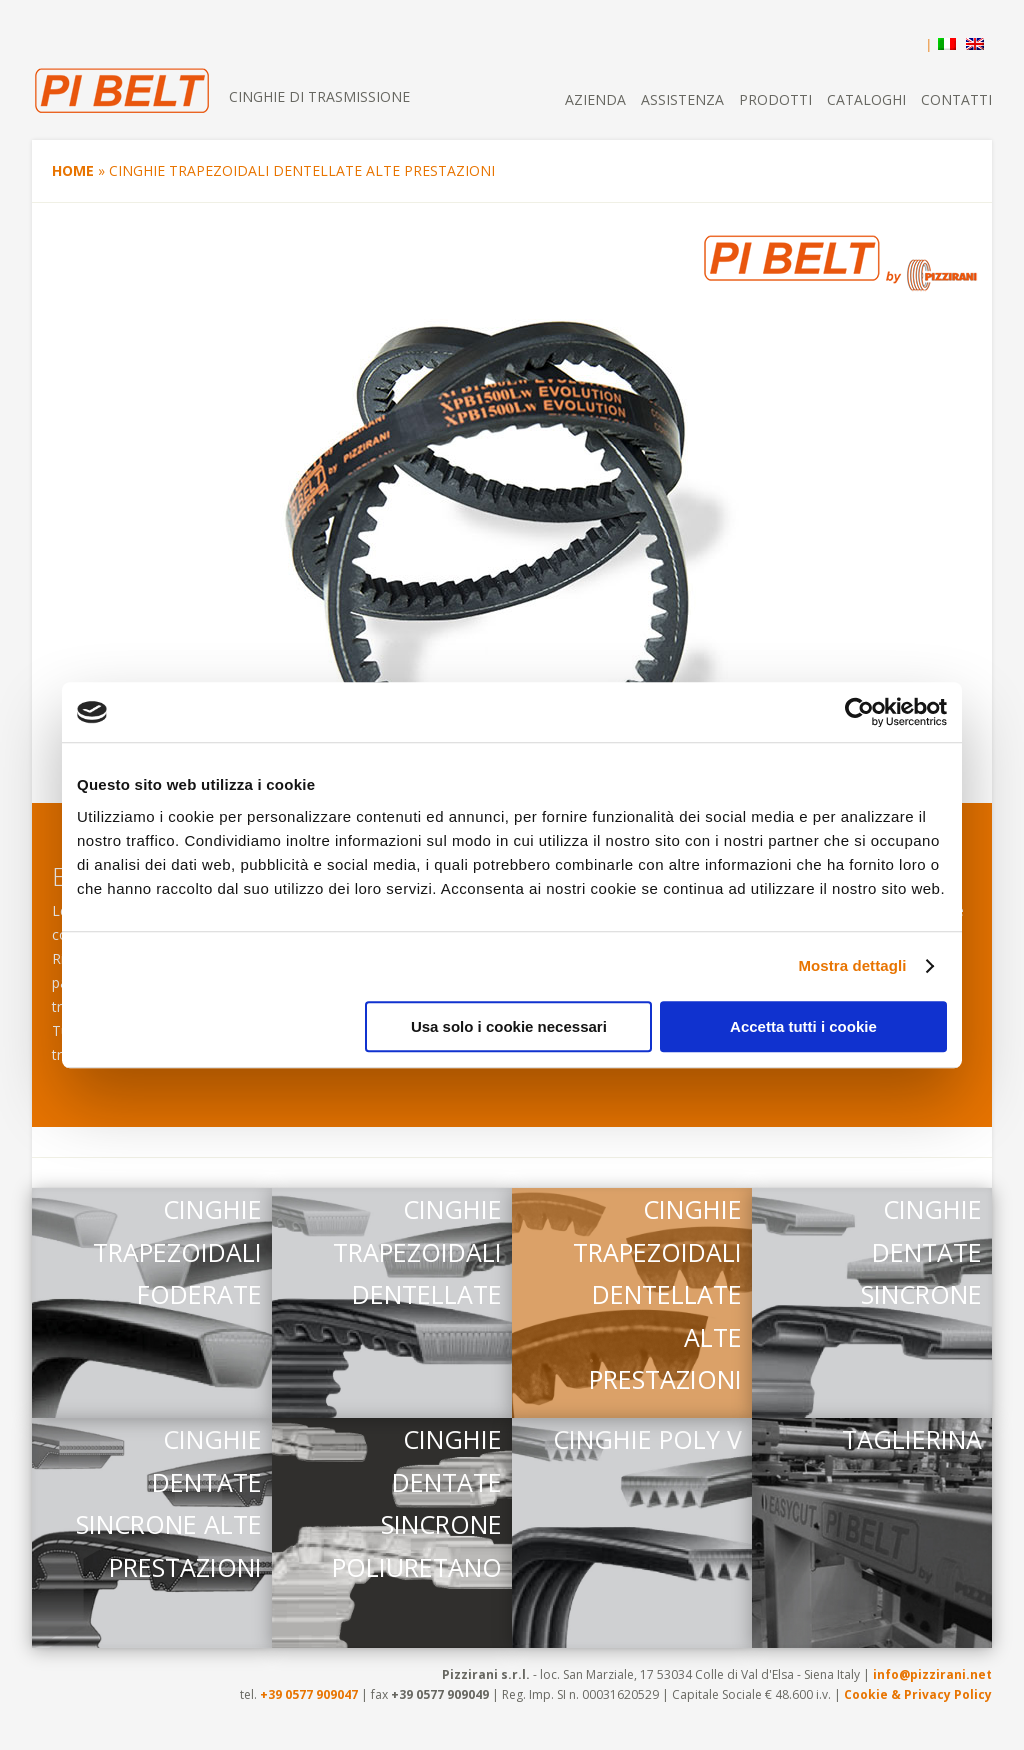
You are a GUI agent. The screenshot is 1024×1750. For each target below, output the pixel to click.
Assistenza (682, 99)
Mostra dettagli (852, 965)
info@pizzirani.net (932, 1674)
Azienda (595, 99)
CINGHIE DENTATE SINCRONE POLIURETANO (417, 1503)
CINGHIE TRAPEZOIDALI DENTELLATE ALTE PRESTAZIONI (657, 1294)
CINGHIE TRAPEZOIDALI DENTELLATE (417, 1251)
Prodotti (775, 99)
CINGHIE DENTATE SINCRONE (921, 1251)
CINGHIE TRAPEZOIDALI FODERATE (177, 1251)
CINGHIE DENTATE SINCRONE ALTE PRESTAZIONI (169, 1503)
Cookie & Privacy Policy (918, 1694)
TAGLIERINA (912, 1439)
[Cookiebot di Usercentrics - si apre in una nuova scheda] (859, 712)
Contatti (956, 99)
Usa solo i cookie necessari (509, 1026)
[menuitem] (942, 40)
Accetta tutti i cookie (803, 1026)
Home (73, 170)
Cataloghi (866, 99)
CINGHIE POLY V (647, 1439)
